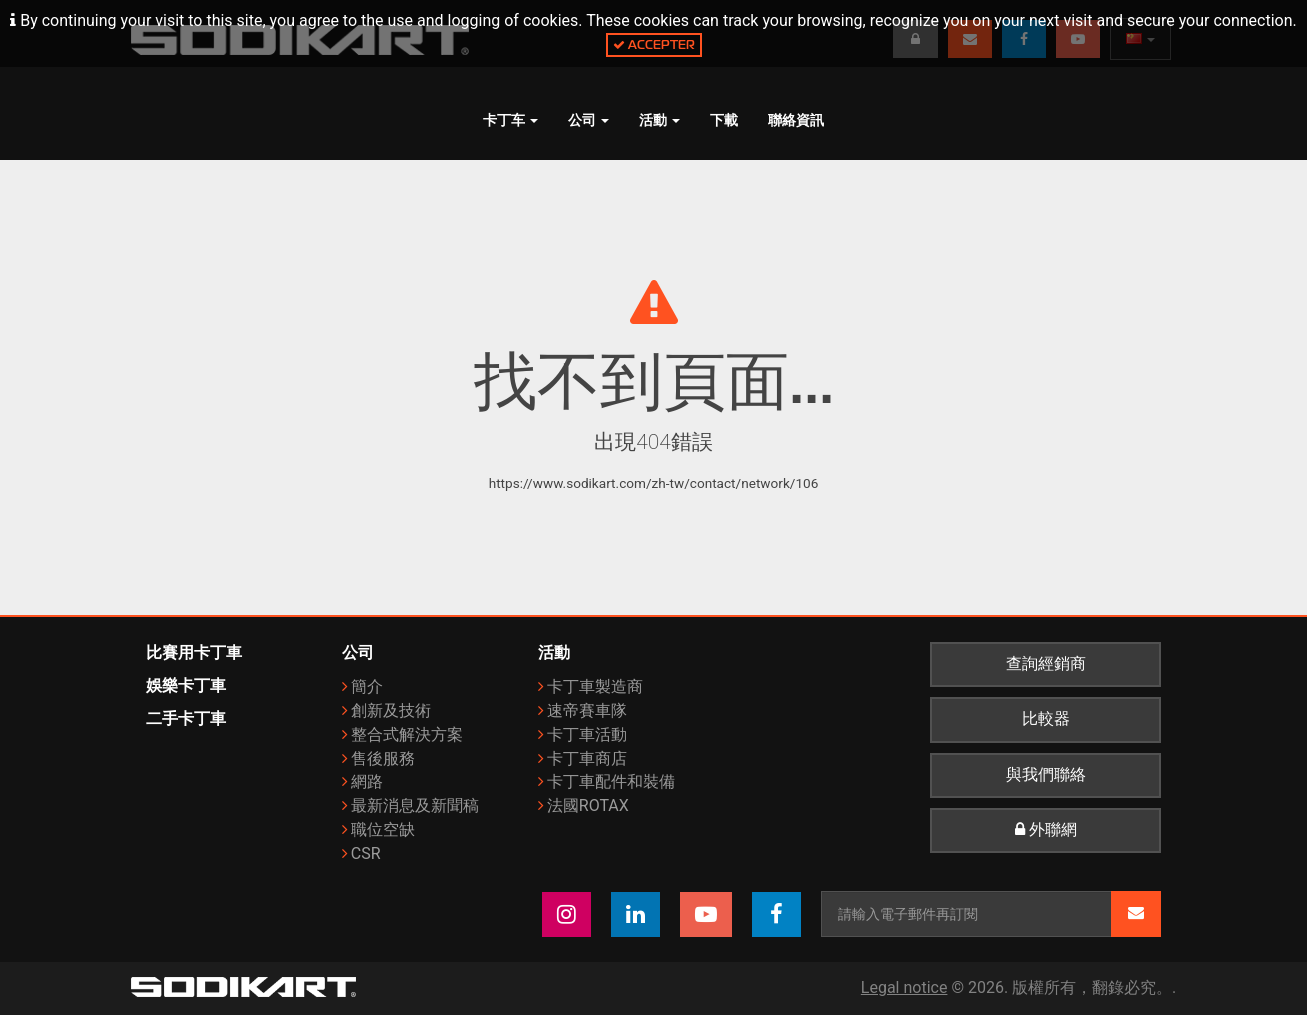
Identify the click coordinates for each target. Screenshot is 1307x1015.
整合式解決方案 (407, 734)
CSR (366, 853)
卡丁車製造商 (595, 686)
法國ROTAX (588, 805)
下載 (724, 120)
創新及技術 (391, 710)
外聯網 (1046, 830)
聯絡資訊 (796, 120)
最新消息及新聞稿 (415, 805)
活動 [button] (659, 120)
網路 (367, 781)
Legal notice (904, 987)
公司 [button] (588, 120)
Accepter (654, 44)
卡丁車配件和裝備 (611, 781)
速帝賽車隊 (587, 710)
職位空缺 (383, 829)
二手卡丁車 (186, 718)
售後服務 (383, 758)
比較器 (1046, 719)
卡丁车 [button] (510, 120)
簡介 (367, 686)
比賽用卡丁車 (194, 652)
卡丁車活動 (587, 734)
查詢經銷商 (1046, 664)
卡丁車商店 (587, 758)
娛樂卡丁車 (186, 685)
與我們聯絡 (1046, 775)
